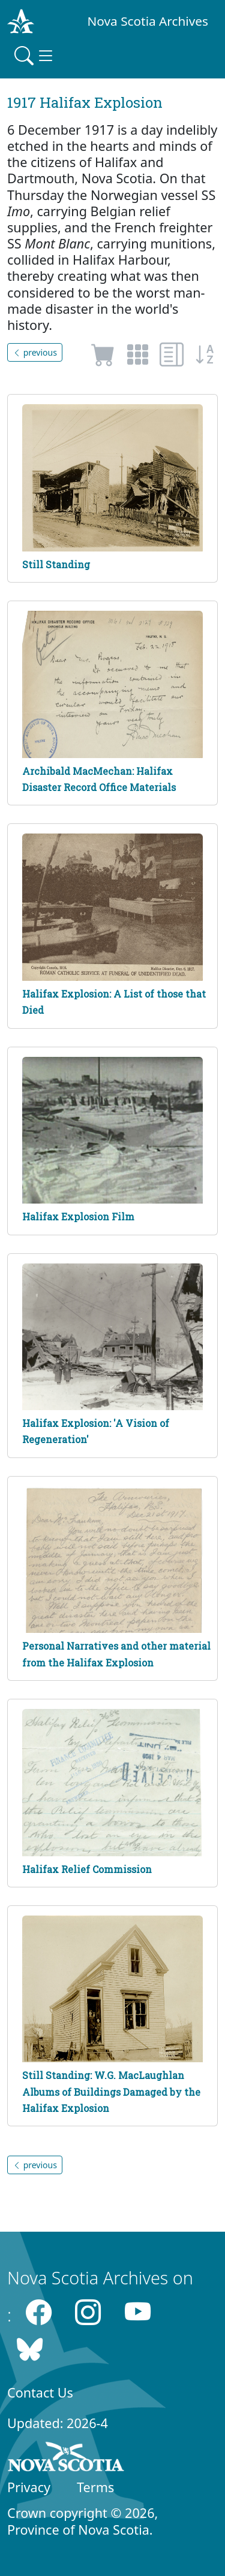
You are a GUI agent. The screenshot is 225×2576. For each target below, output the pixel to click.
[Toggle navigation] (34, 56)
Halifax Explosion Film (78, 1216)
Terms (95, 2487)
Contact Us (40, 2392)
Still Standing (56, 564)
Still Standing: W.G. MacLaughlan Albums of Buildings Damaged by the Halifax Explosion (111, 2091)
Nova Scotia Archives (148, 21)
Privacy (28, 2487)
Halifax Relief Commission (87, 1869)
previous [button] (35, 352)
